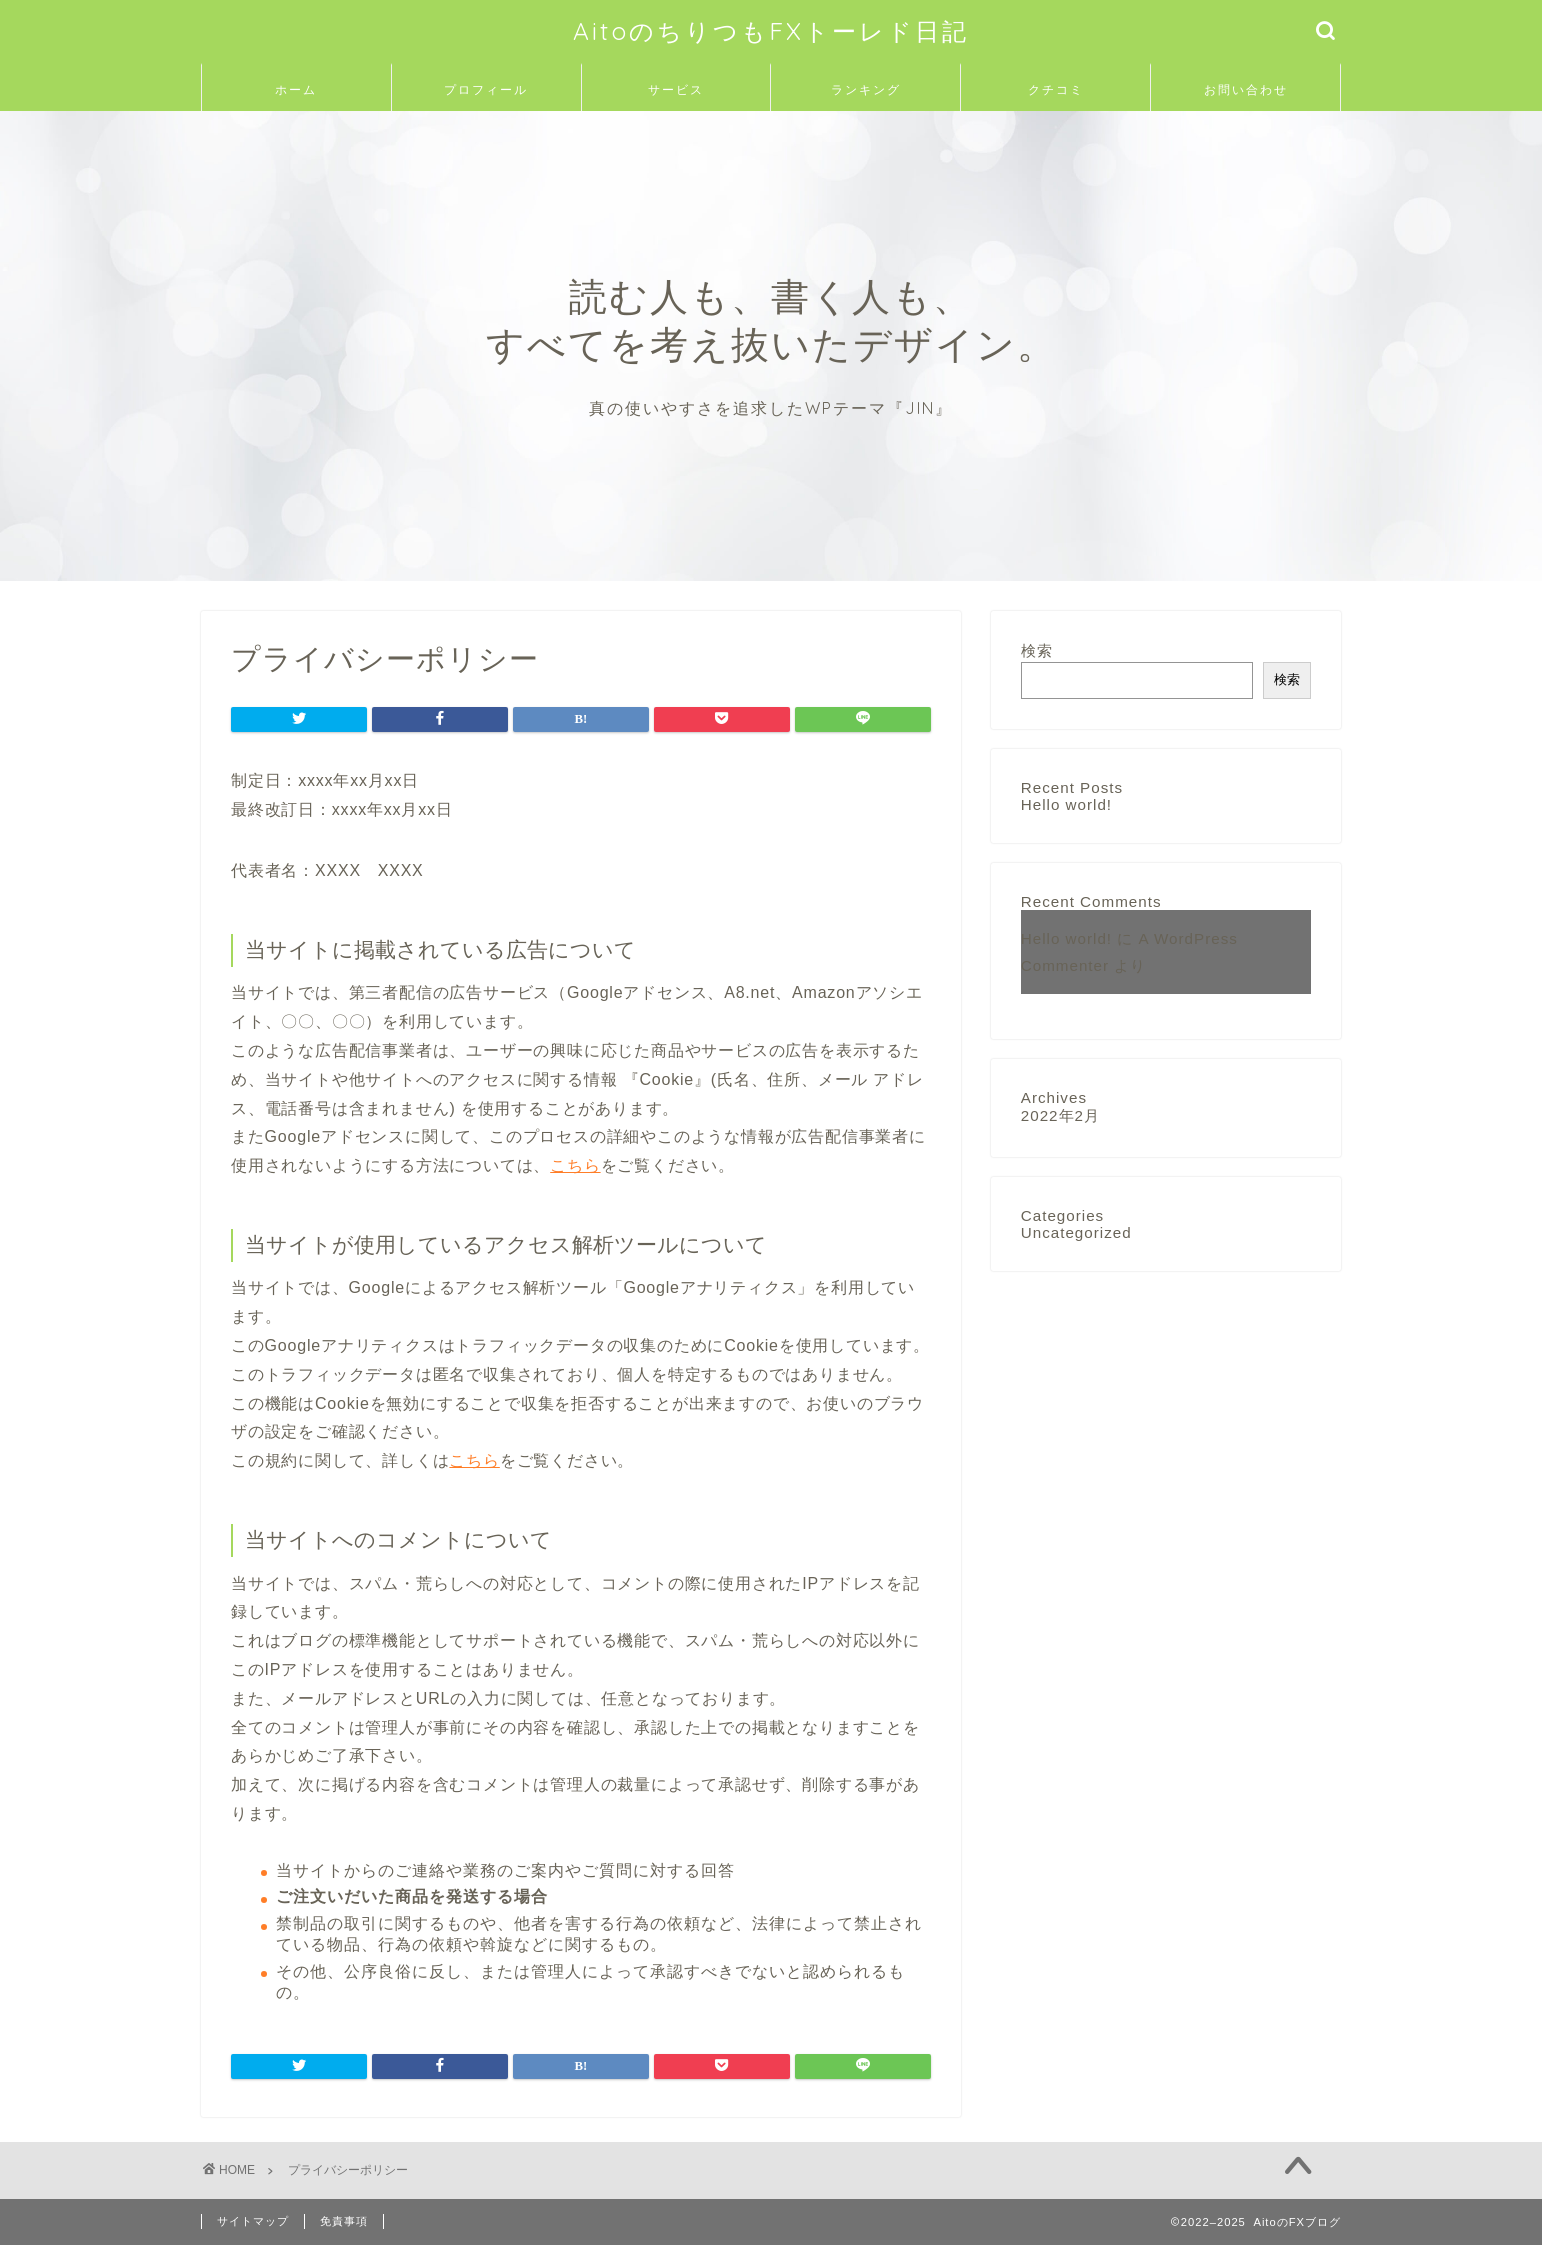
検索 (1037, 650)
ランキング (866, 89)
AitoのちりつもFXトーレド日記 (771, 31)
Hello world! (1066, 804)
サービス (676, 89)
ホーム (296, 89)
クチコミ (1056, 89)
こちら (575, 1165)
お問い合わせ (1246, 89)
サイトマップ (253, 2221)
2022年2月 (1060, 1115)
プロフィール (486, 89)
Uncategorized (1076, 1232)
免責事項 (344, 2221)
